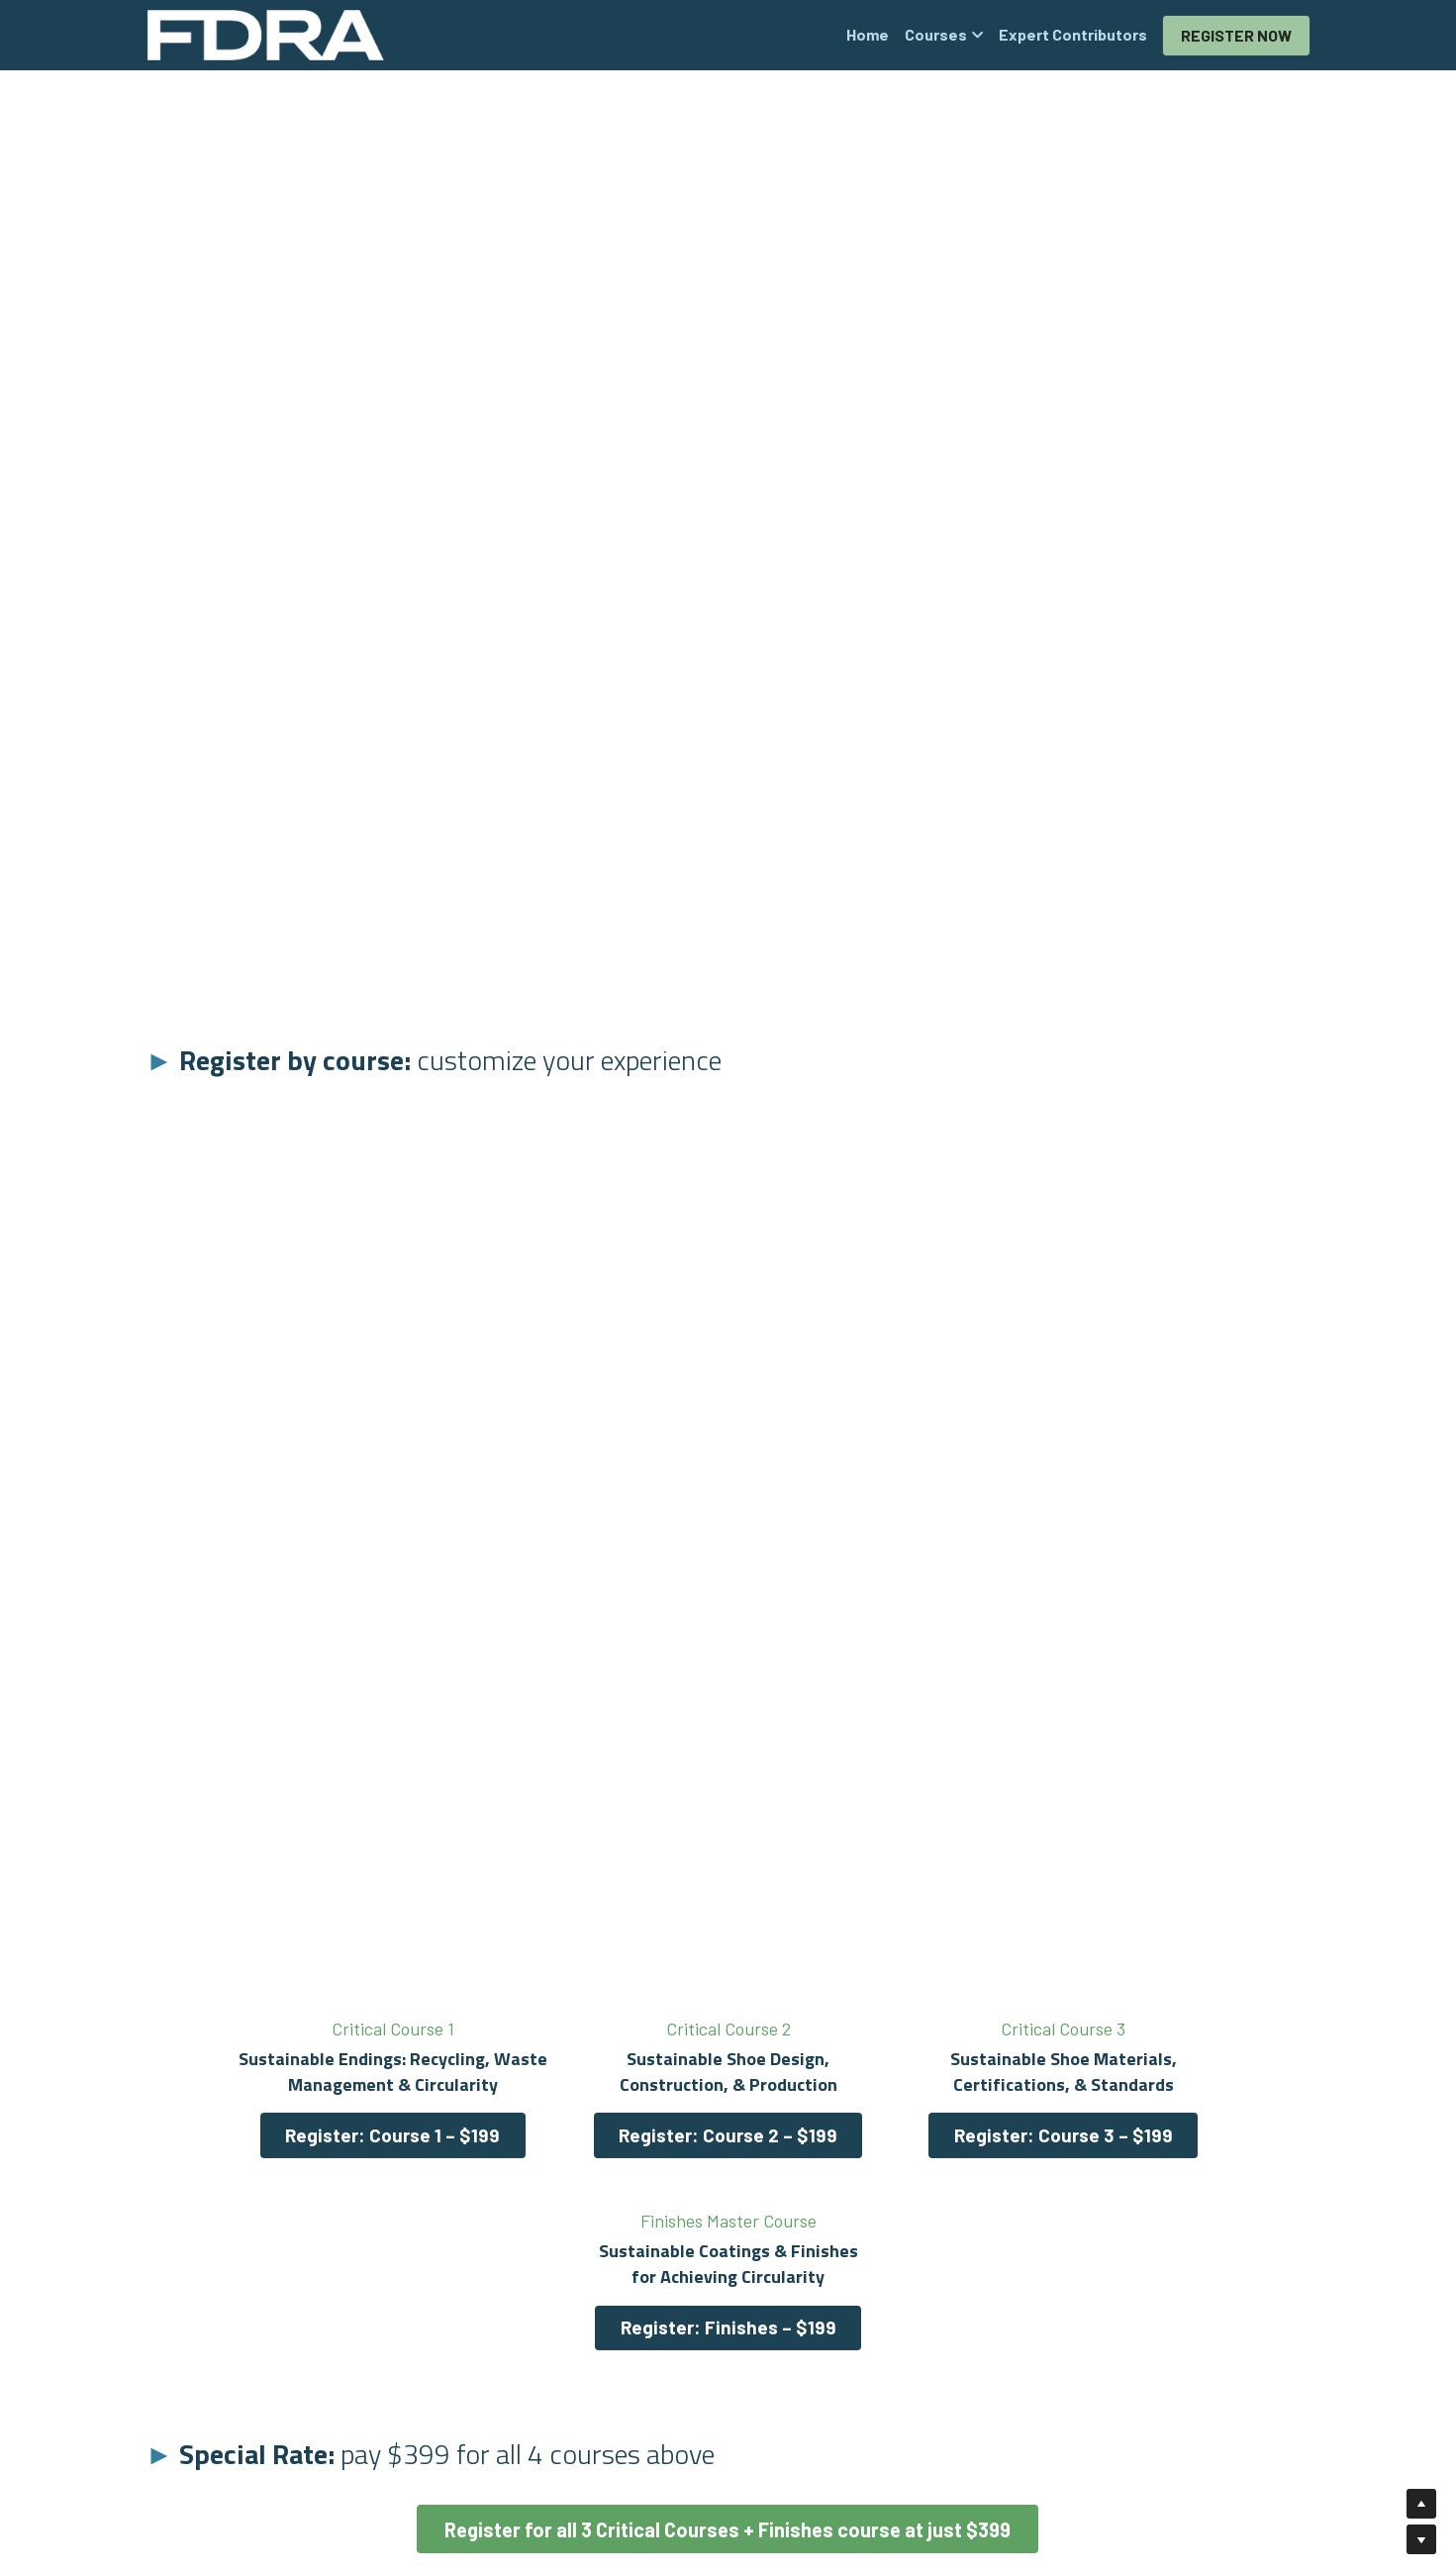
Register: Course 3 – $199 (875, 2132)
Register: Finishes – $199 (1171, 2132)
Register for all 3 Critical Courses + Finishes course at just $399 (727, 2332)
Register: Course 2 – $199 (580, 2132)
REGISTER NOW (1236, 35)
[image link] (265, 33)
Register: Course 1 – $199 (284, 2132)
